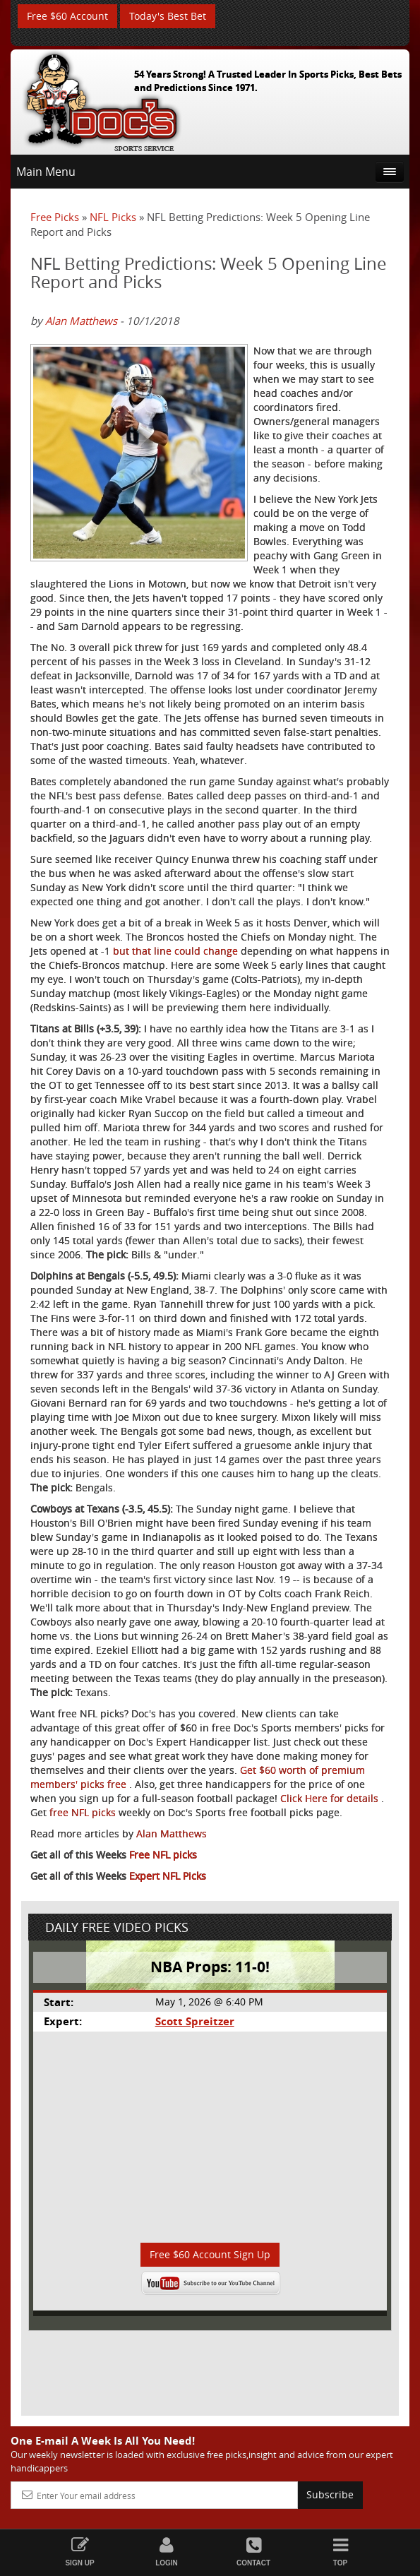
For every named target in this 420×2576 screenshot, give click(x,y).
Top (341, 2551)
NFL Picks (113, 217)
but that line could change (177, 951)
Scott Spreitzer (194, 2021)
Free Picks (54, 217)
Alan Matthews (81, 321)
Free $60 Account (67, 16)
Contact (254, 2551)
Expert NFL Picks (167, 1876)
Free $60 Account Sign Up (210, 2254)
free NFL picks (82, 1812)
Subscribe (330, 2494)
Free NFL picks (163, 1854)
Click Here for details (330, 1798)
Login (167, 2551)
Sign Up (80, 2551)
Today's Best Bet (167, 16)
